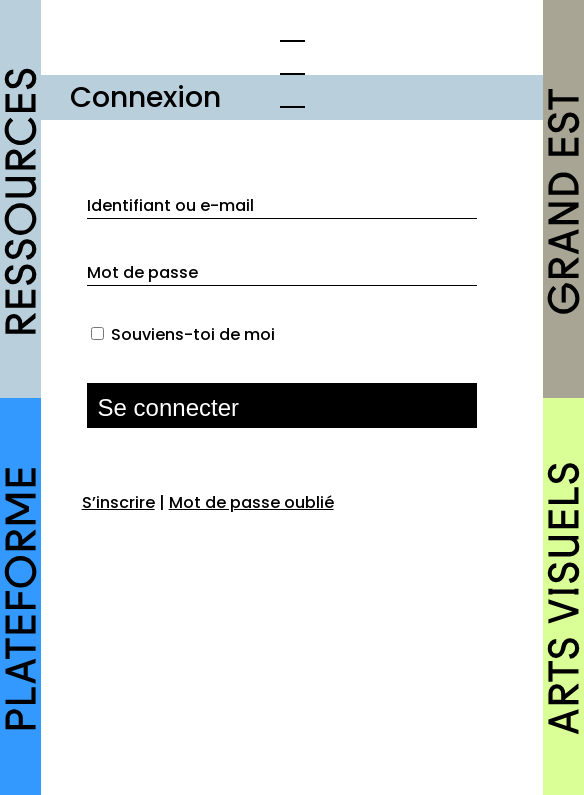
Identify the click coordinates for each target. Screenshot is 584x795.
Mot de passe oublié (251, 502)
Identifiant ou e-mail (170, 205)
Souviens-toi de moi (193, 334)
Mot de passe (142, 272)
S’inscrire (118, 502)
